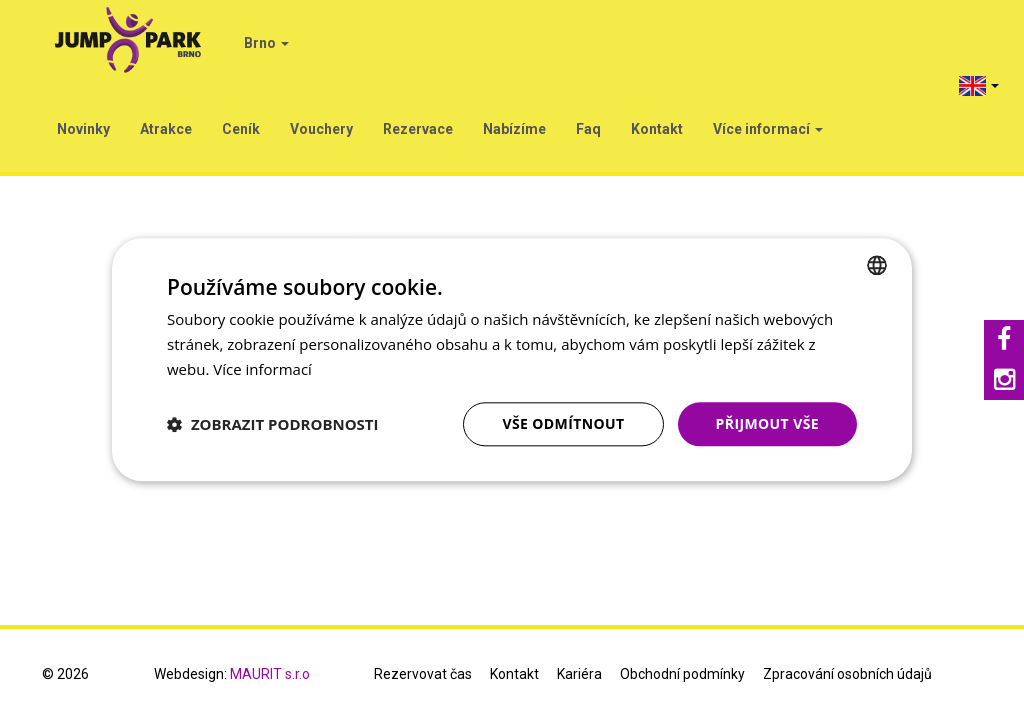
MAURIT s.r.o (270, 674)
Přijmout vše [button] (767, 423)
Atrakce (166, 129)
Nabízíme (514, 129)
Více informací (768, 129)
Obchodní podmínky (682, 674)
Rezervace (418, 129)
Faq (588, 129)
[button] (273, 424)
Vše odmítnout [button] (563, 423)
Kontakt (657, 129)
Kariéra (579, 674)
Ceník (241, 129)
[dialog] (512, 359)
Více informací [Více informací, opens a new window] (262, 369)
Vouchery (321, 129)
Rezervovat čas (423, 674)
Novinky (83, 129)
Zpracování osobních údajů (847, 674)
